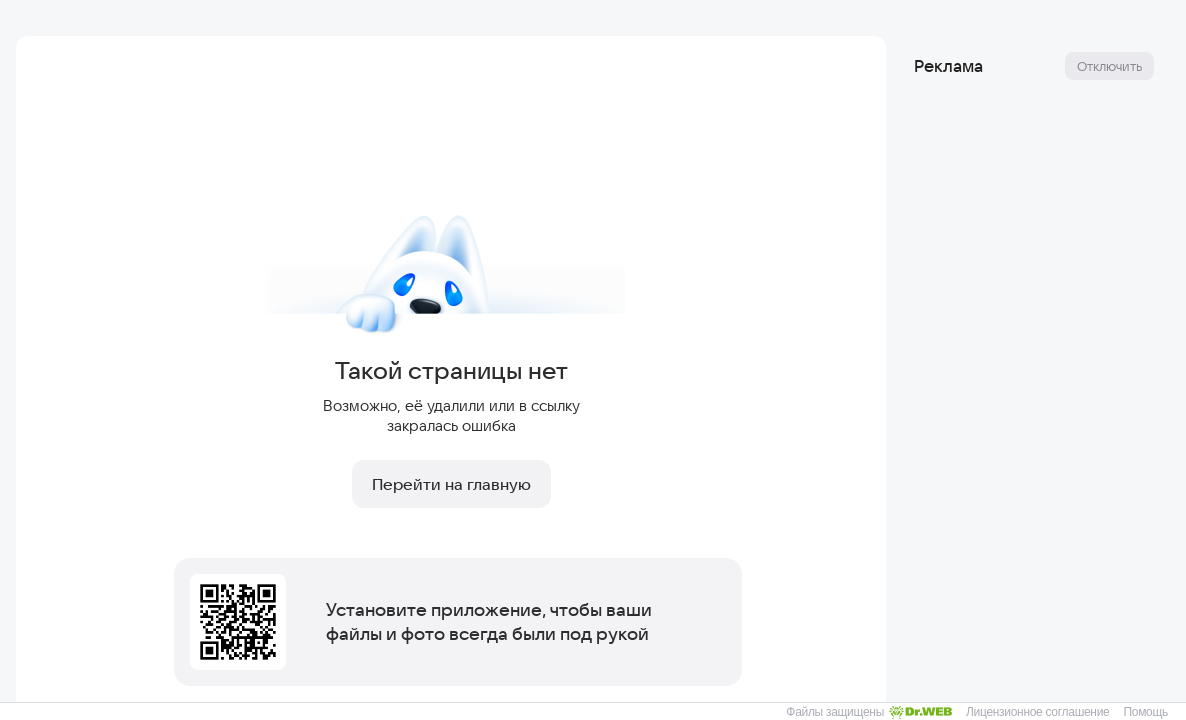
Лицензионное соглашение (1037, 712)
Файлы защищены (869, 712)
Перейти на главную (451, 484)
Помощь (1145, 712)
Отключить (1109, 66)
